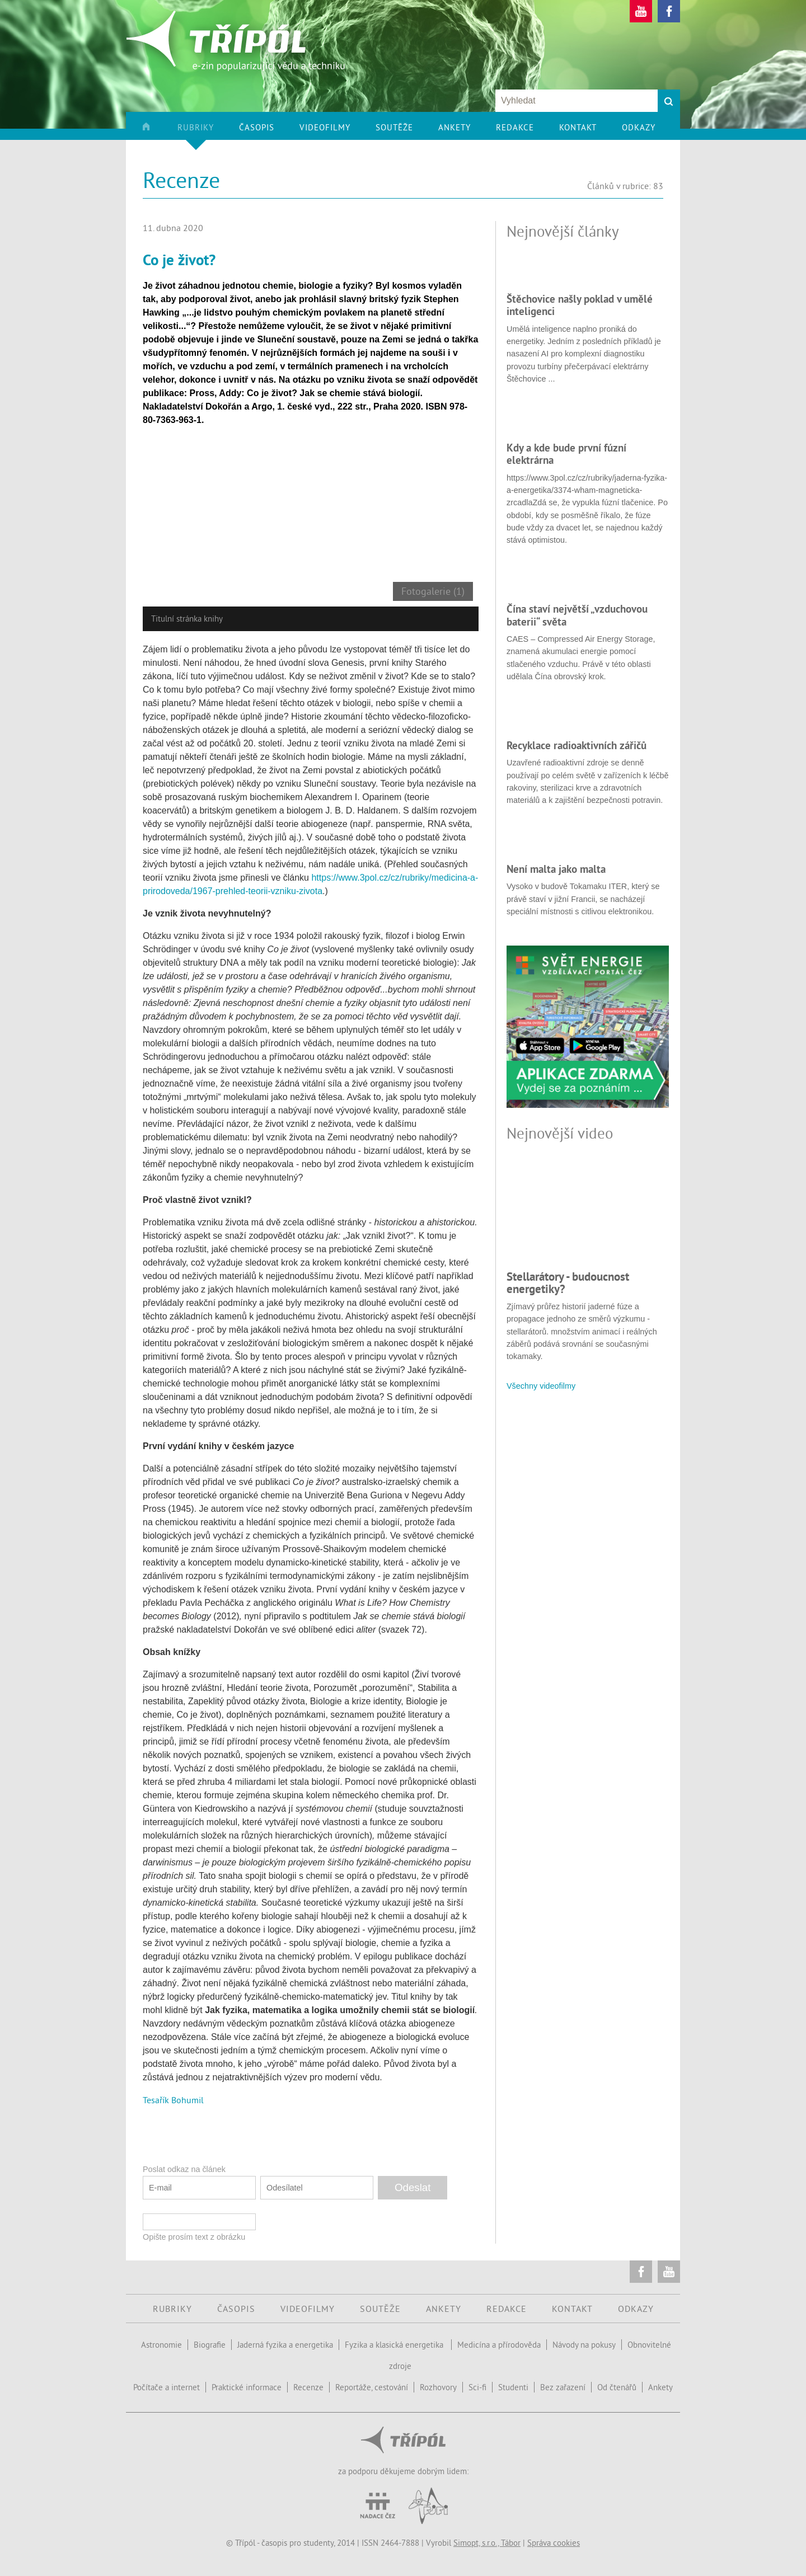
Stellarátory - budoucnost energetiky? (568, 1282)
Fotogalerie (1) (433, 591)
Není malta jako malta (556, 869)
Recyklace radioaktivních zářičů (576, 745)
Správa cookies (553, 2542)
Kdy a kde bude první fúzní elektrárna (566, 454)
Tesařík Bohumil (173, 2099)
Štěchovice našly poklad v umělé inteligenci (580, 305)
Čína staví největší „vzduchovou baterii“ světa (577, 615)
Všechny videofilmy (541, 1385)
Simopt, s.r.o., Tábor (487, 2542)
